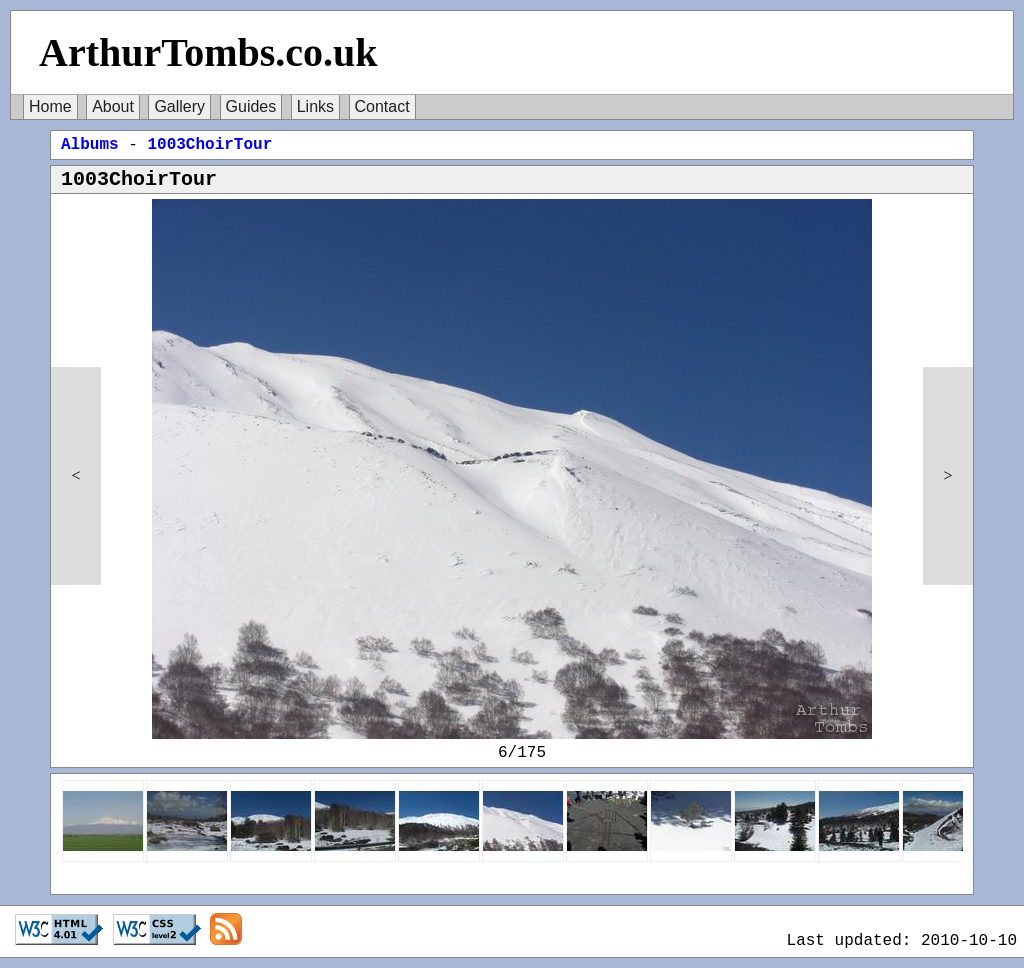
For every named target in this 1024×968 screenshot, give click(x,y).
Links (315, 106)
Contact (382, 106)
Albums (90, 145)
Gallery (179, 106)
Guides (251, 106)
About (113, 106)
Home (50, 106)
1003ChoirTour (209, 145)
